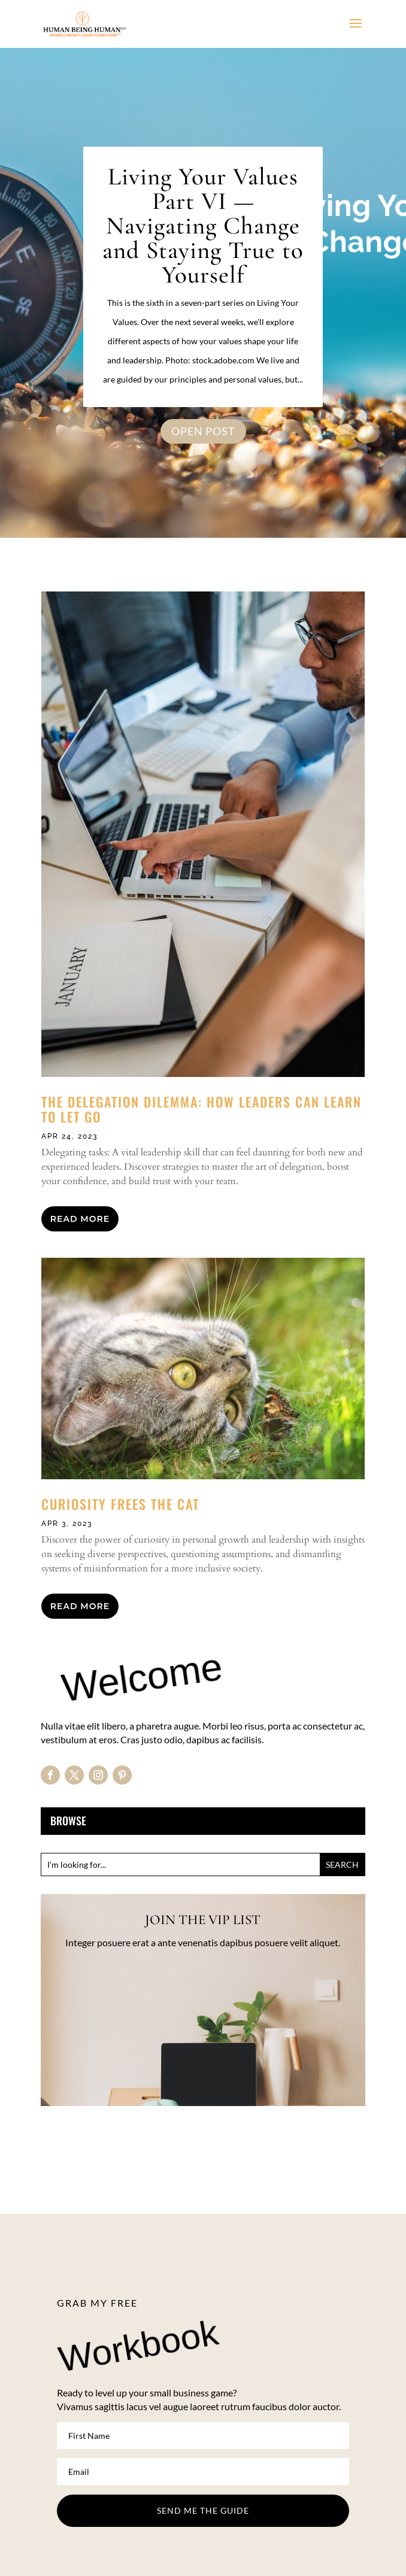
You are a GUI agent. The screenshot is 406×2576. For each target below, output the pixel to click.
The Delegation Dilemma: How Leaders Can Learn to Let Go (201, 1109)
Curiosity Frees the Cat (120, 1503)
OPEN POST (203, 431)
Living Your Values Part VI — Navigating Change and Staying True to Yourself (203, 226)
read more (80, 1218)
